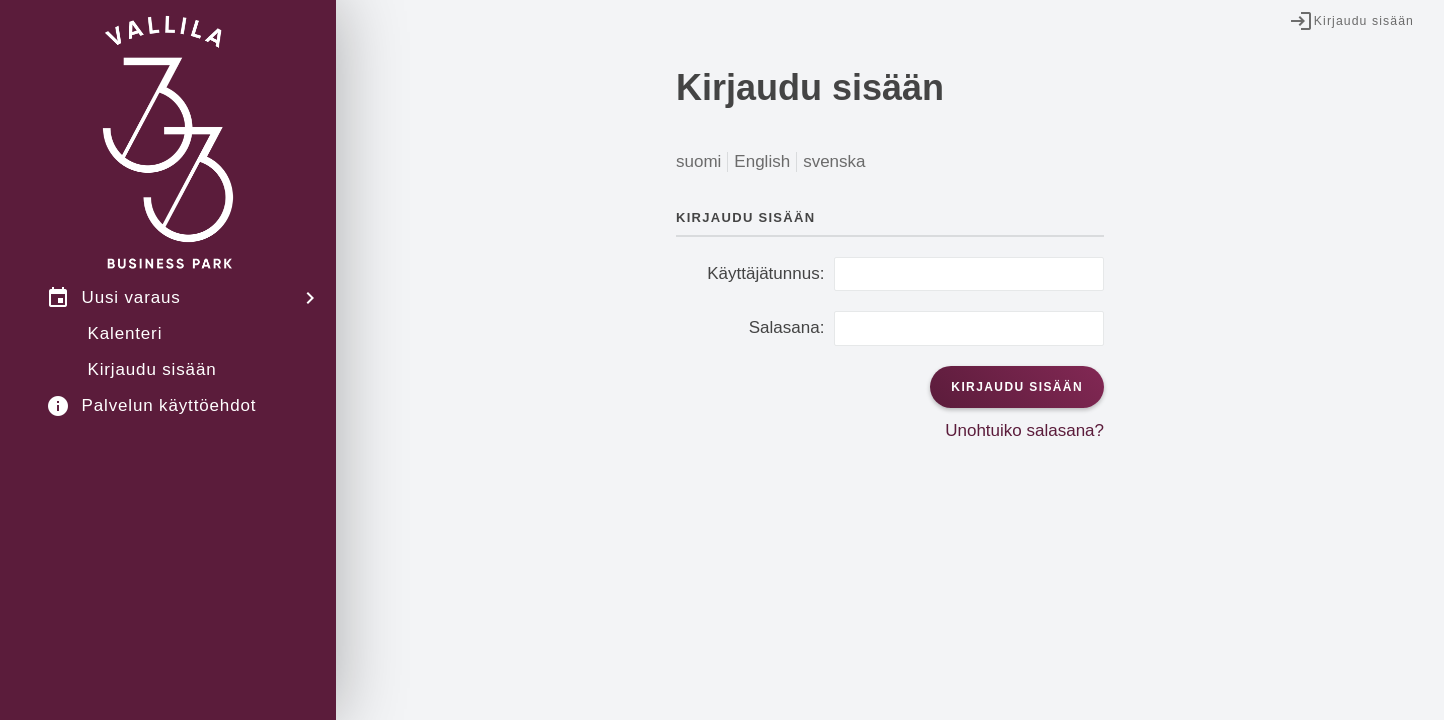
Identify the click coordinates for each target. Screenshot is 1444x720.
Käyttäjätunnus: (765, 273)
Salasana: (787, 327)
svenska (834, 161)
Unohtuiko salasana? (1024, 430)
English (762, 161)
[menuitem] (168, 298)
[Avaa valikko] (316, 298)
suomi (698, 161)
